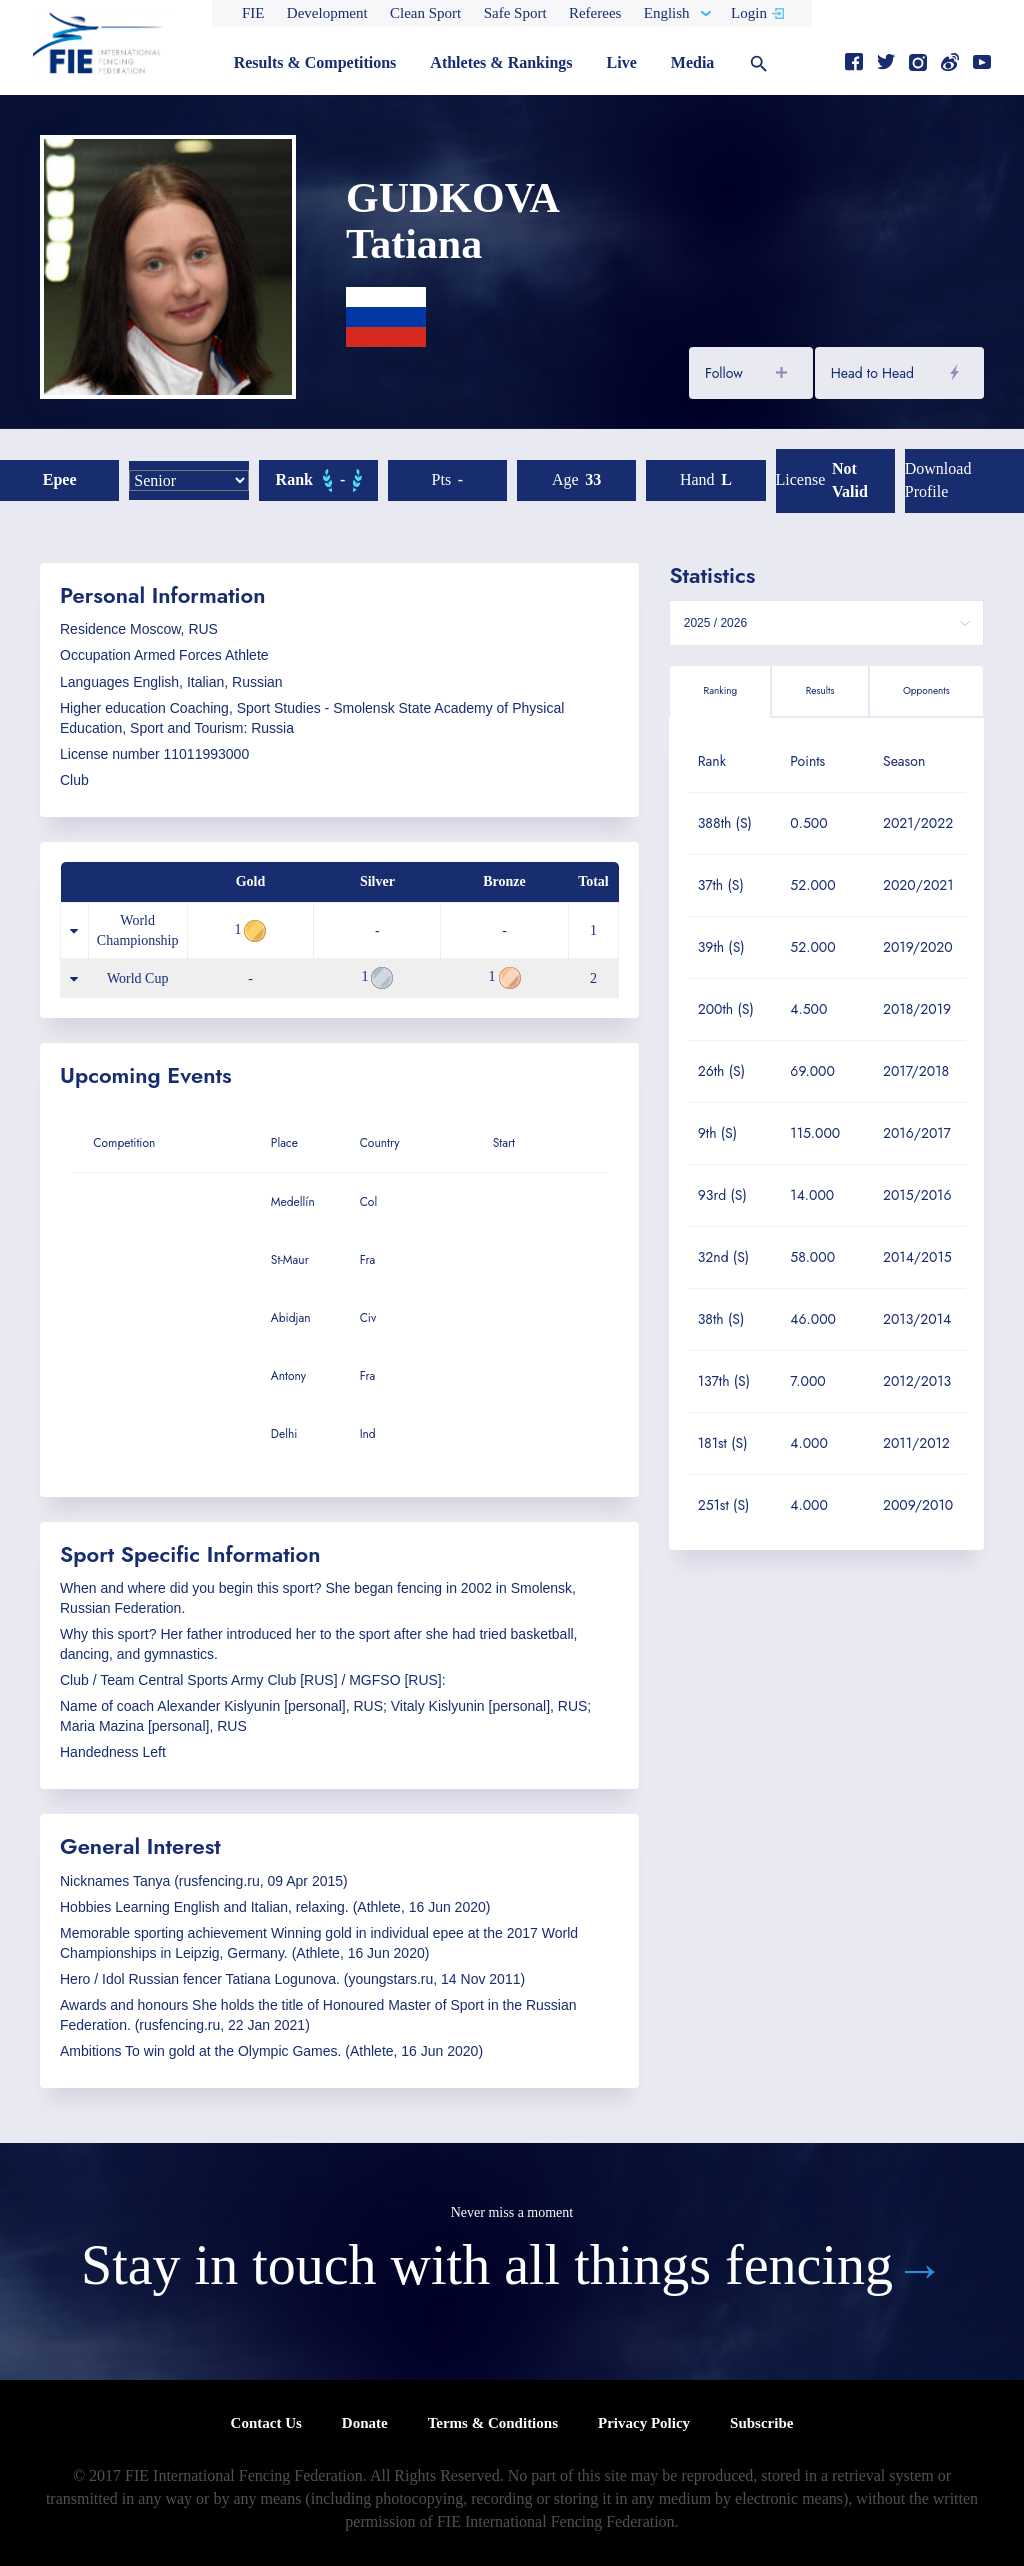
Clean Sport (425, 13)
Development (327, 13)
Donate (365, 2423)
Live (622, 62)
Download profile (938, 480)
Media (693, 62)
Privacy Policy (644, 2423)
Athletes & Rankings (501, 62)
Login (749, 13)
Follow (724, 373)
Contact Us (266, 2423)
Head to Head (872, 373)
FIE (253, 13)
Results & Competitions (315, 62)
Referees (595, 13)
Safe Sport (515, 13)
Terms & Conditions (493, 2423)
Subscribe (761, 2423)
